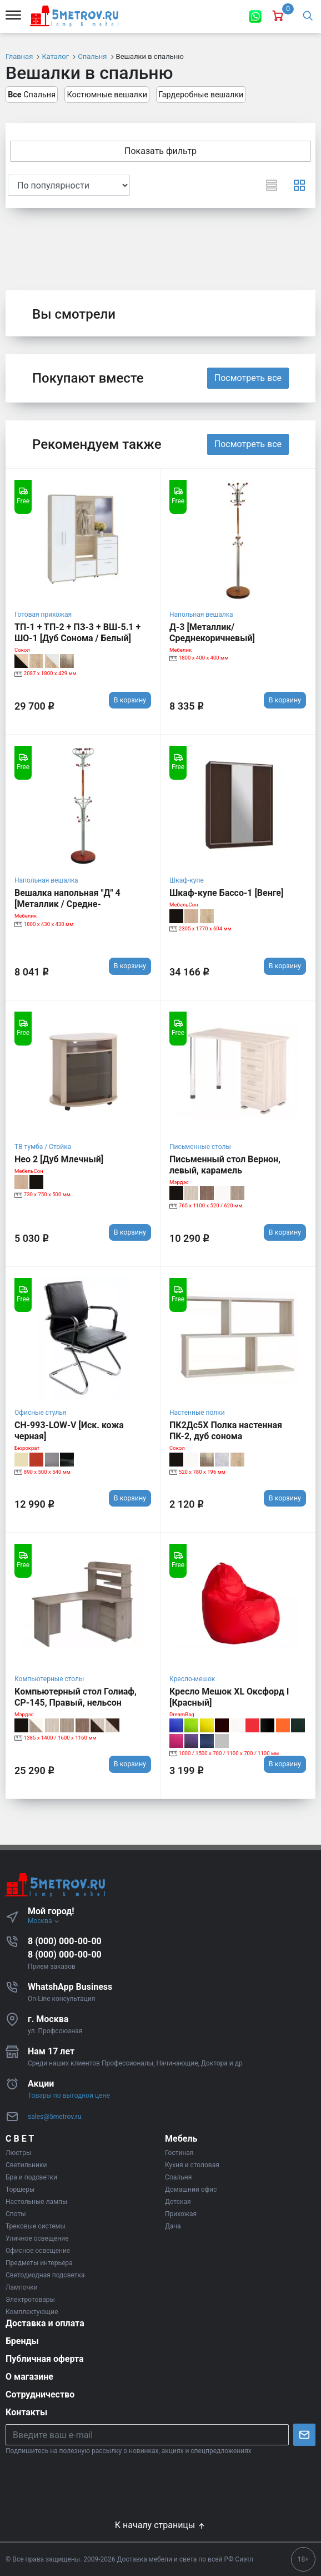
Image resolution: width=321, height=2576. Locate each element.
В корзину (130, 700)
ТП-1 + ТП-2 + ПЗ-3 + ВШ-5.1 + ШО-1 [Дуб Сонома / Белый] (77, 632)
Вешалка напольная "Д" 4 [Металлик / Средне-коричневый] (67, 904)
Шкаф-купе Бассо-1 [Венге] (226, 893)
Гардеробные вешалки (200, 95)
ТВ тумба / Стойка (42, 1147)
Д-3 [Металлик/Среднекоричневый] (212, 632)
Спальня (32, 95)
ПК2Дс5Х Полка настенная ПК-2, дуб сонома (225, 1430)
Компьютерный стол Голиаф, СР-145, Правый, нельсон (75, 1697)
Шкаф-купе (186, 880)
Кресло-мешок (192, 1679)
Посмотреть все (248, 378)
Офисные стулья (40, 1412)
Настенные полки (197, 1412)
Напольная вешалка (201, 614)
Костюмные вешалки (107, 95)
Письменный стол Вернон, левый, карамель (224, 1165)
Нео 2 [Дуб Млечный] (58, 1159)
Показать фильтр (160, 151)
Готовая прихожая (43, 614)
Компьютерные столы (49, 1679)
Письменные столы (200, 1147)
